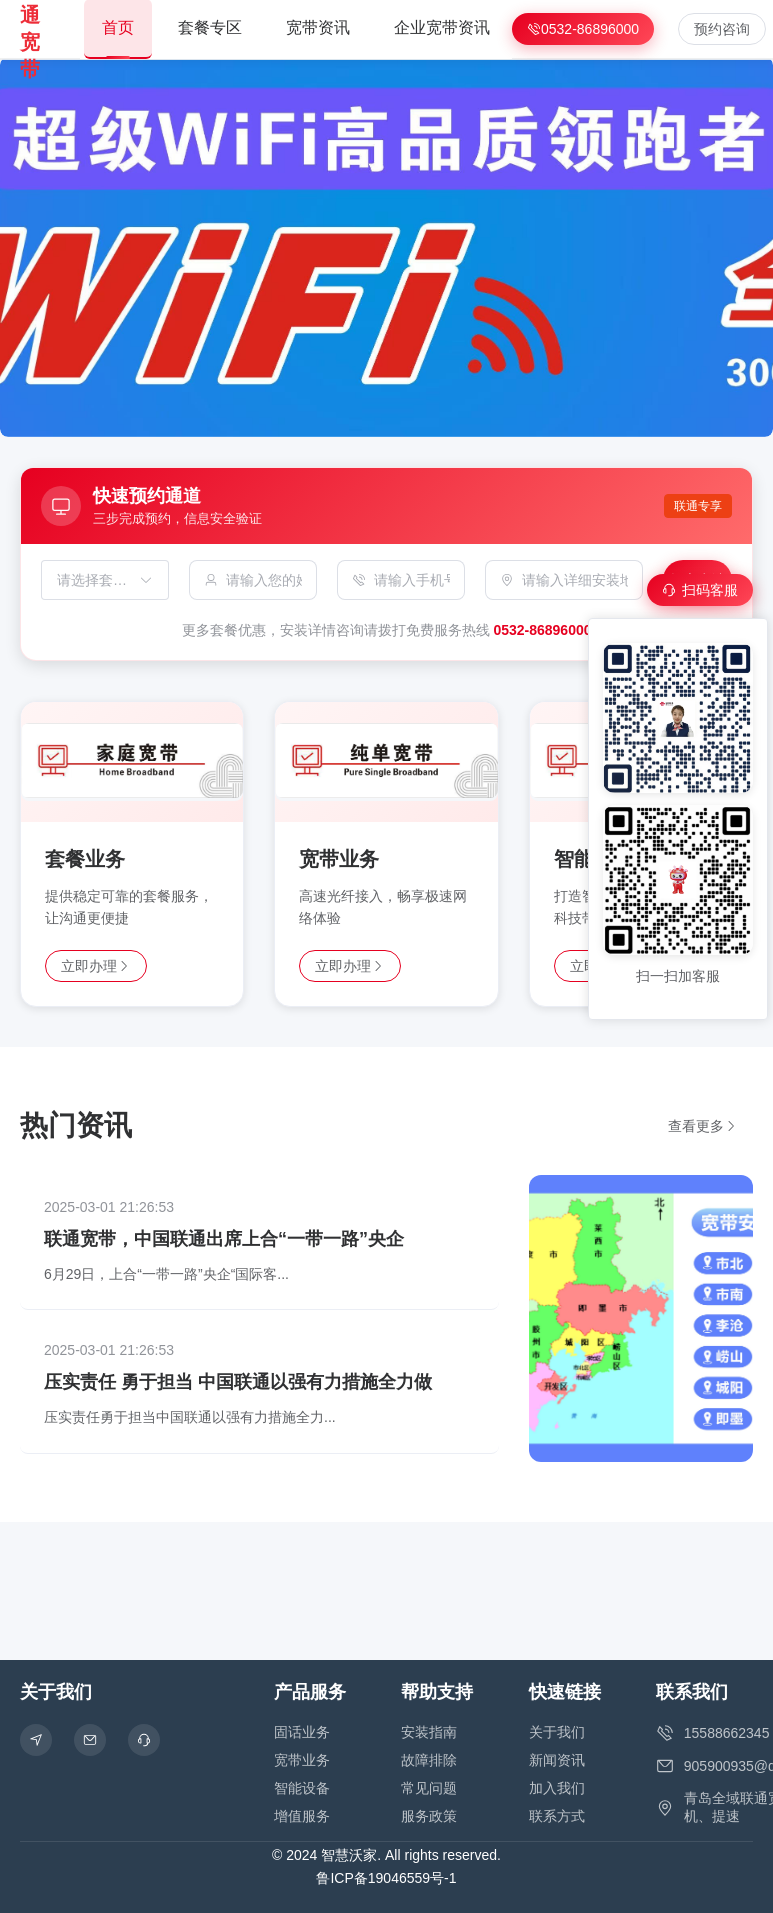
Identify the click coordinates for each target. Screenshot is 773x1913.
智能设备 (302, 1788)
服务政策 (429, 1816)
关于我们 (557, 1732)
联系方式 (557, 1816)
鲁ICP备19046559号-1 (386, 1878)
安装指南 (429, 1732)
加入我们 (557, 1788)
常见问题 (429, 1788)
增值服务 (302, 1816)
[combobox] (95, 580)
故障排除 (429, 1760)
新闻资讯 (557, 1760)
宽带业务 (302, 1760)
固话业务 (302, 1732)
